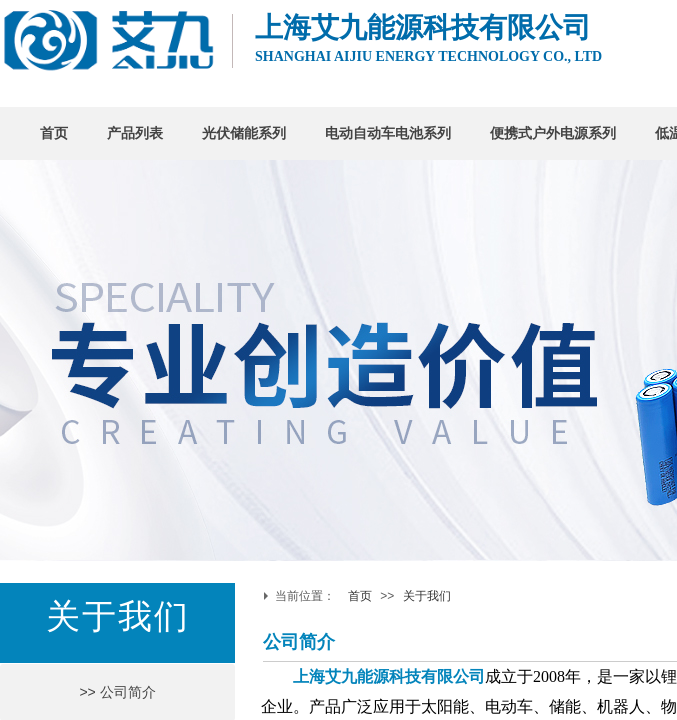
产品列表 (135, 133)
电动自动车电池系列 (388, 133)
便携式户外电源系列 (553, 133)
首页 (54, 133)
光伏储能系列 (244, 133)
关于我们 (427, 596)
